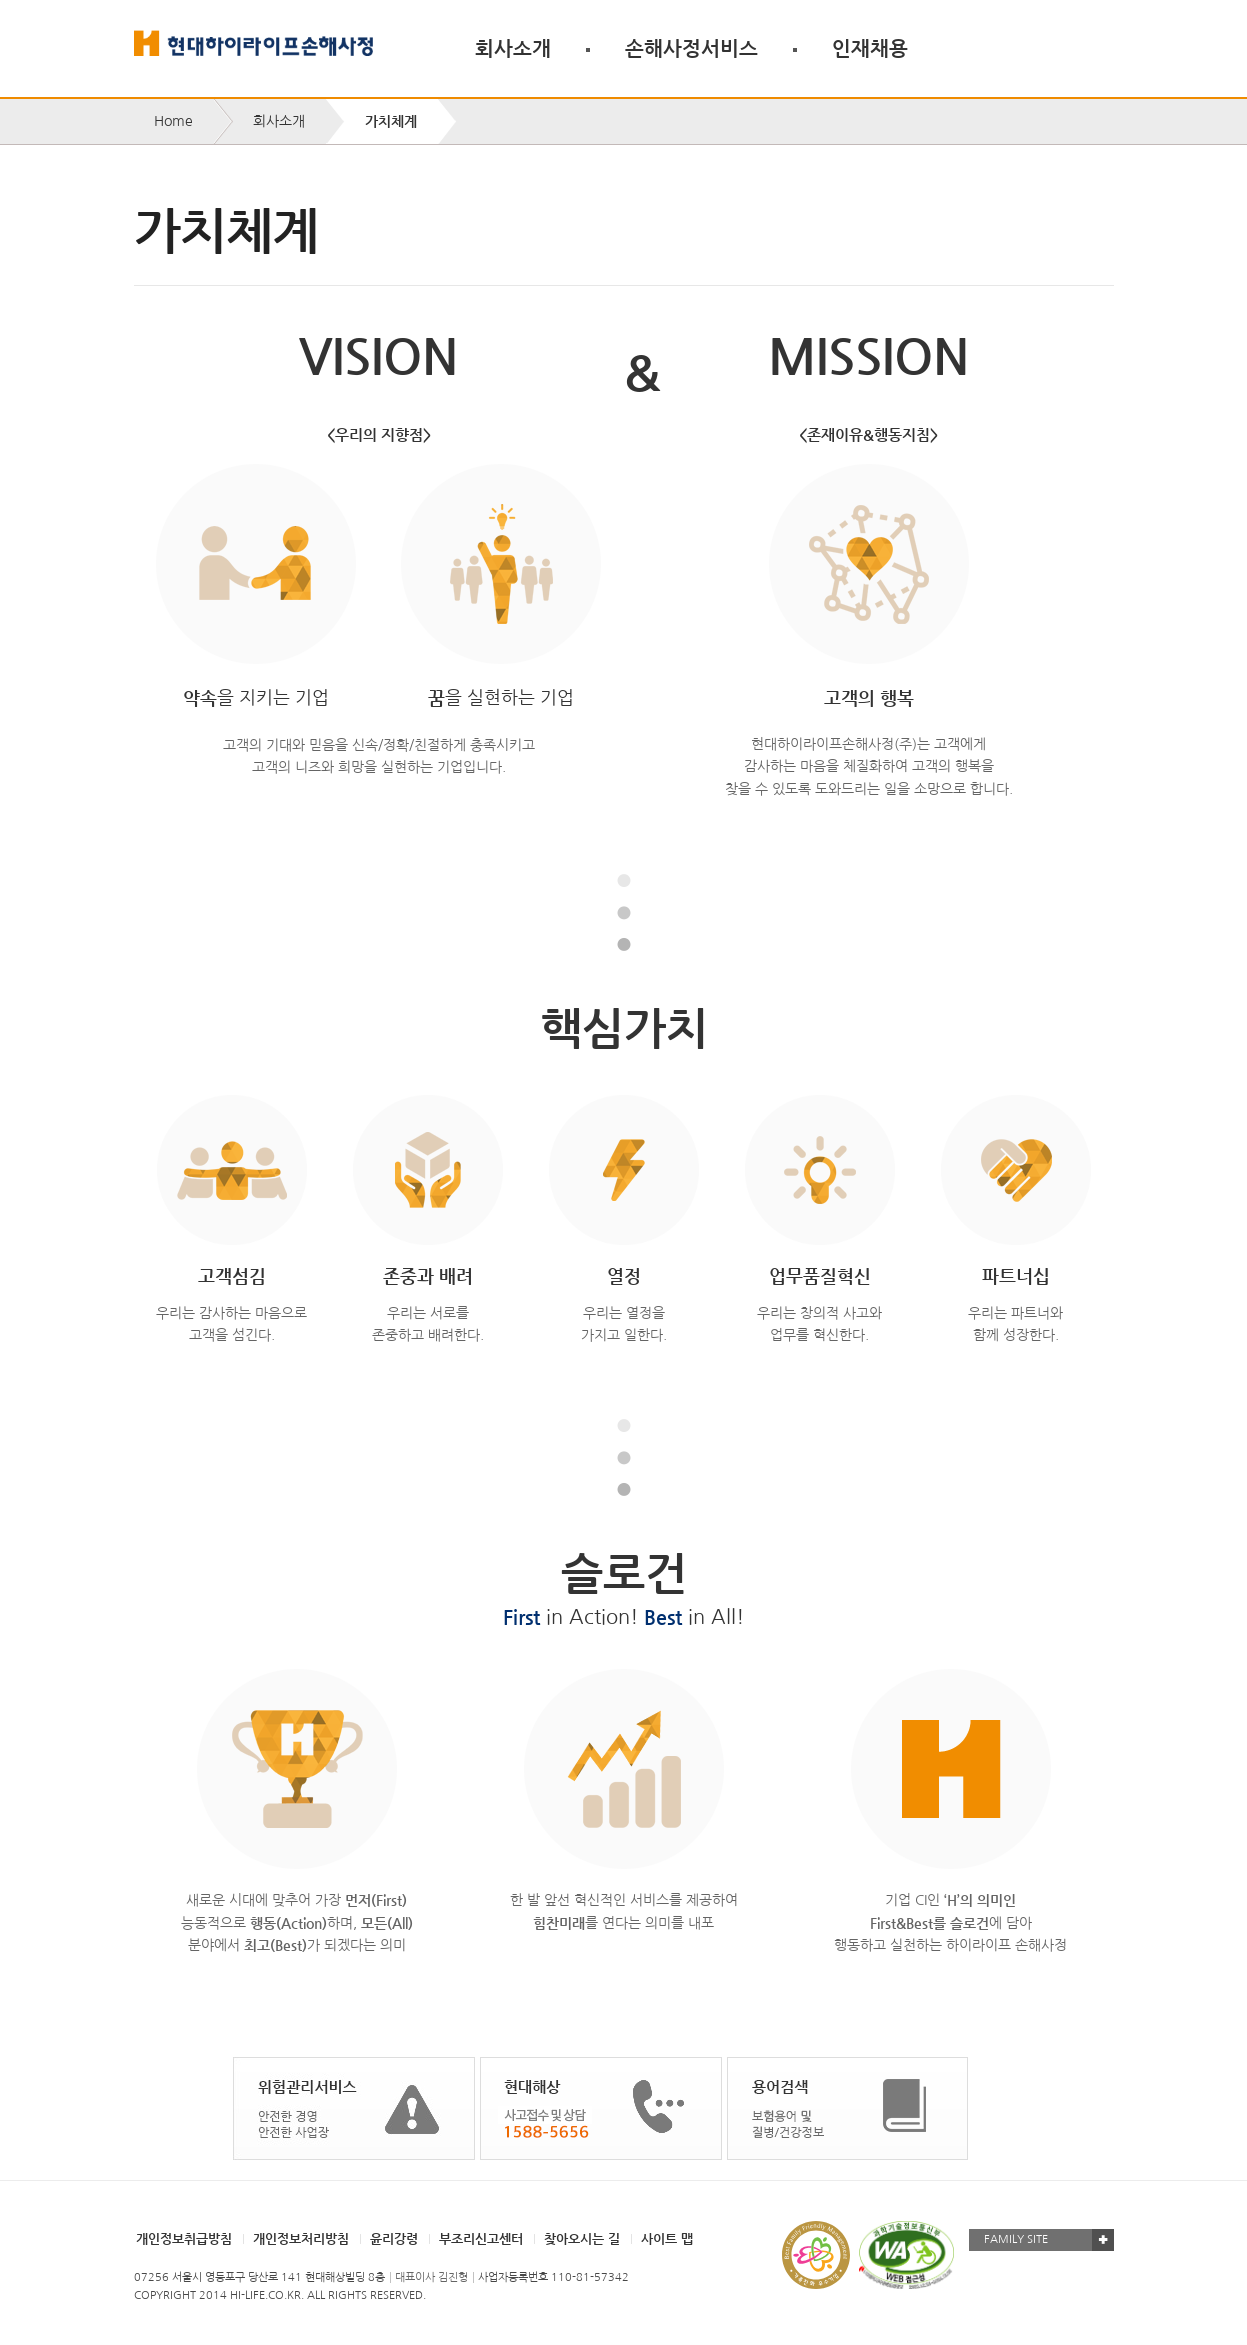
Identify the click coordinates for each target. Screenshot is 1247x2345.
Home (173, 121)
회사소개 (513, 48)
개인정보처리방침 (301, 2238)
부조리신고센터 (481, 2238)
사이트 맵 (667, 2238)
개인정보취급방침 (184, 2238)
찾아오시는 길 (582, 2238)
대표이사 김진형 (431, 2277)
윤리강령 (394, 2238)
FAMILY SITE (1016, 2239)
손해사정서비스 (691, 48)
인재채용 (870, 48)
